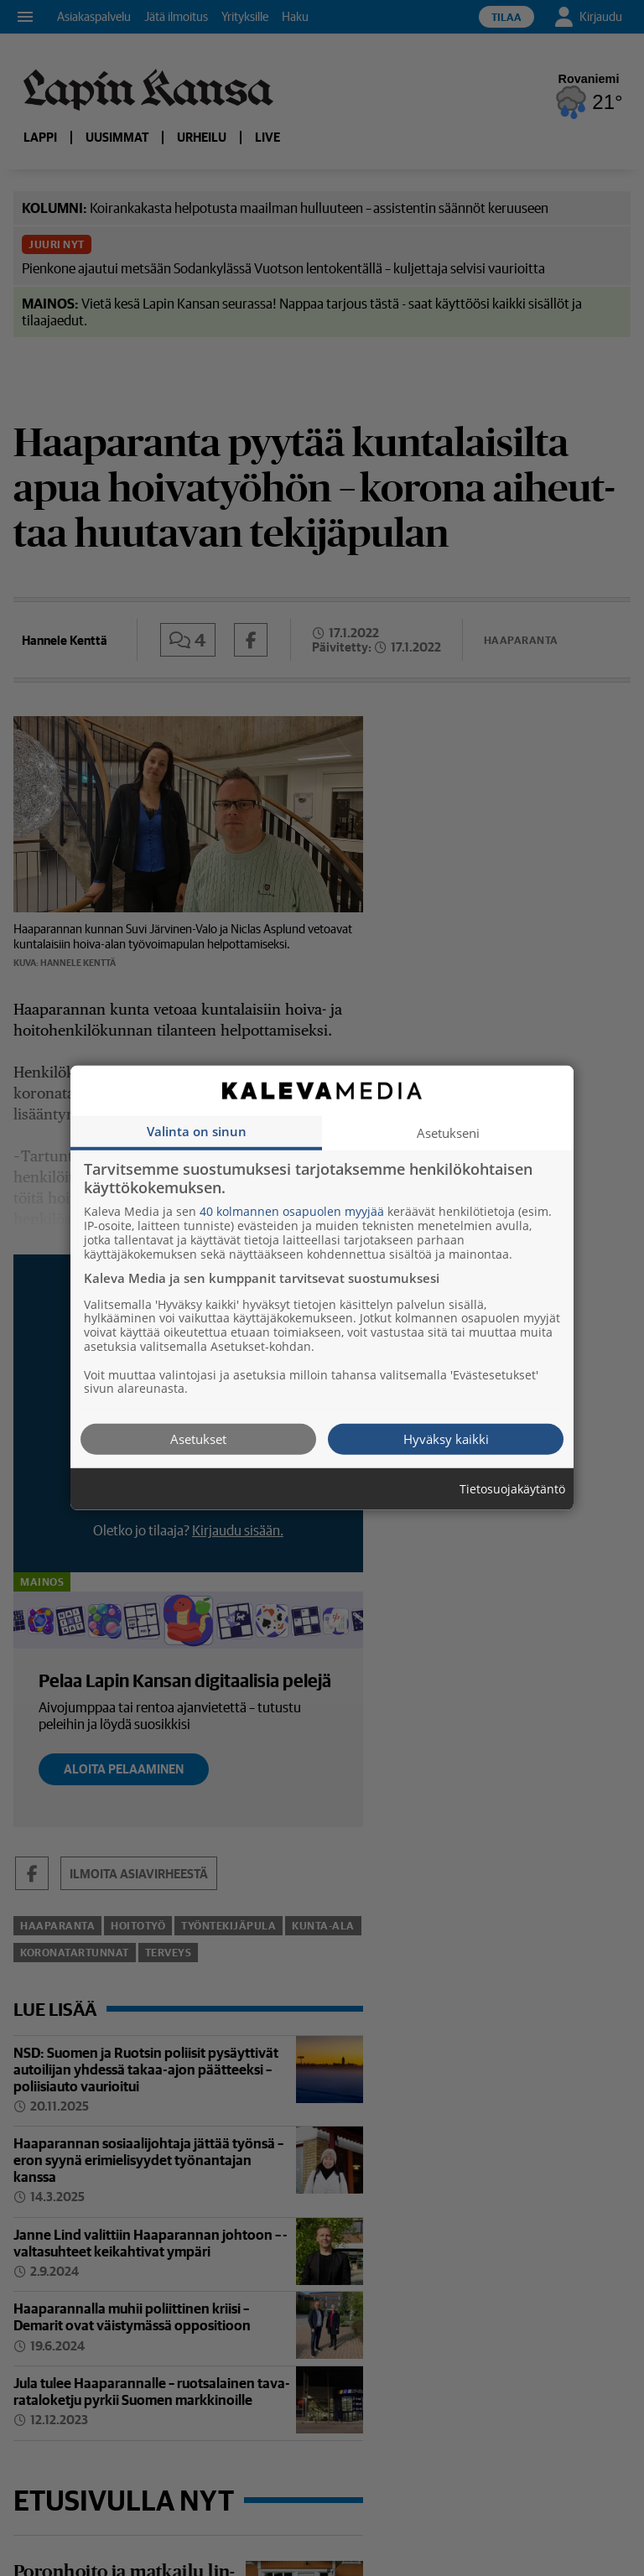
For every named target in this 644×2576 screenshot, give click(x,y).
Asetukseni (448, 1132)
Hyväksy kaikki (446, 1439)
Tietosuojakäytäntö (512, 1490)
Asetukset (198, 1439)
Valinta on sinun (197, 1131)
